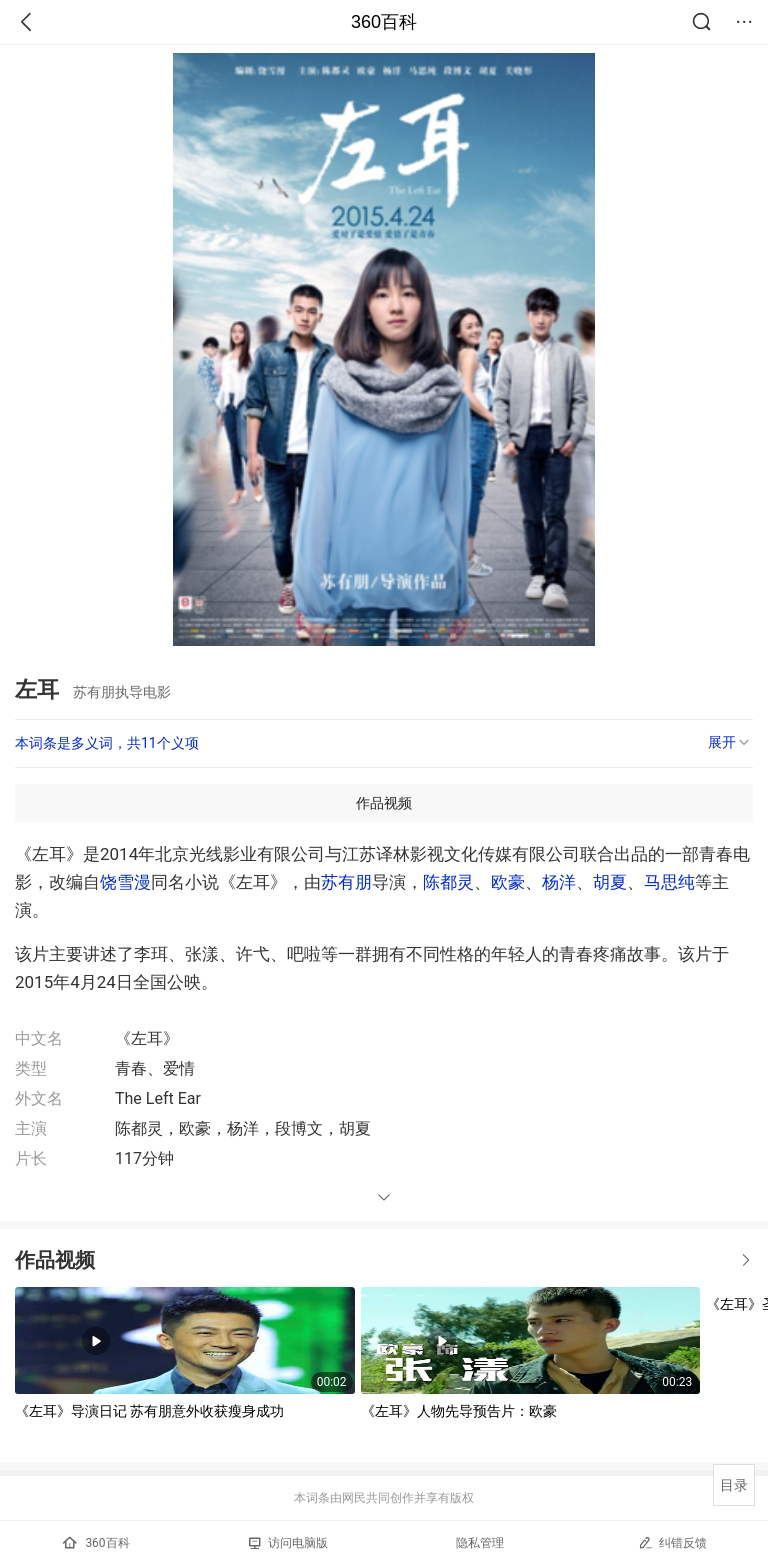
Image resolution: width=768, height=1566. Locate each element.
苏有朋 (346, 882)
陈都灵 (448, 882)
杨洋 (559, 882)
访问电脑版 (288, 1543)
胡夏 (610, 882)
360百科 (384, 22)
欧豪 (508, 882)
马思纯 (669, 882)
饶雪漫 (125, 882)
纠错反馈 (672, 1542)
